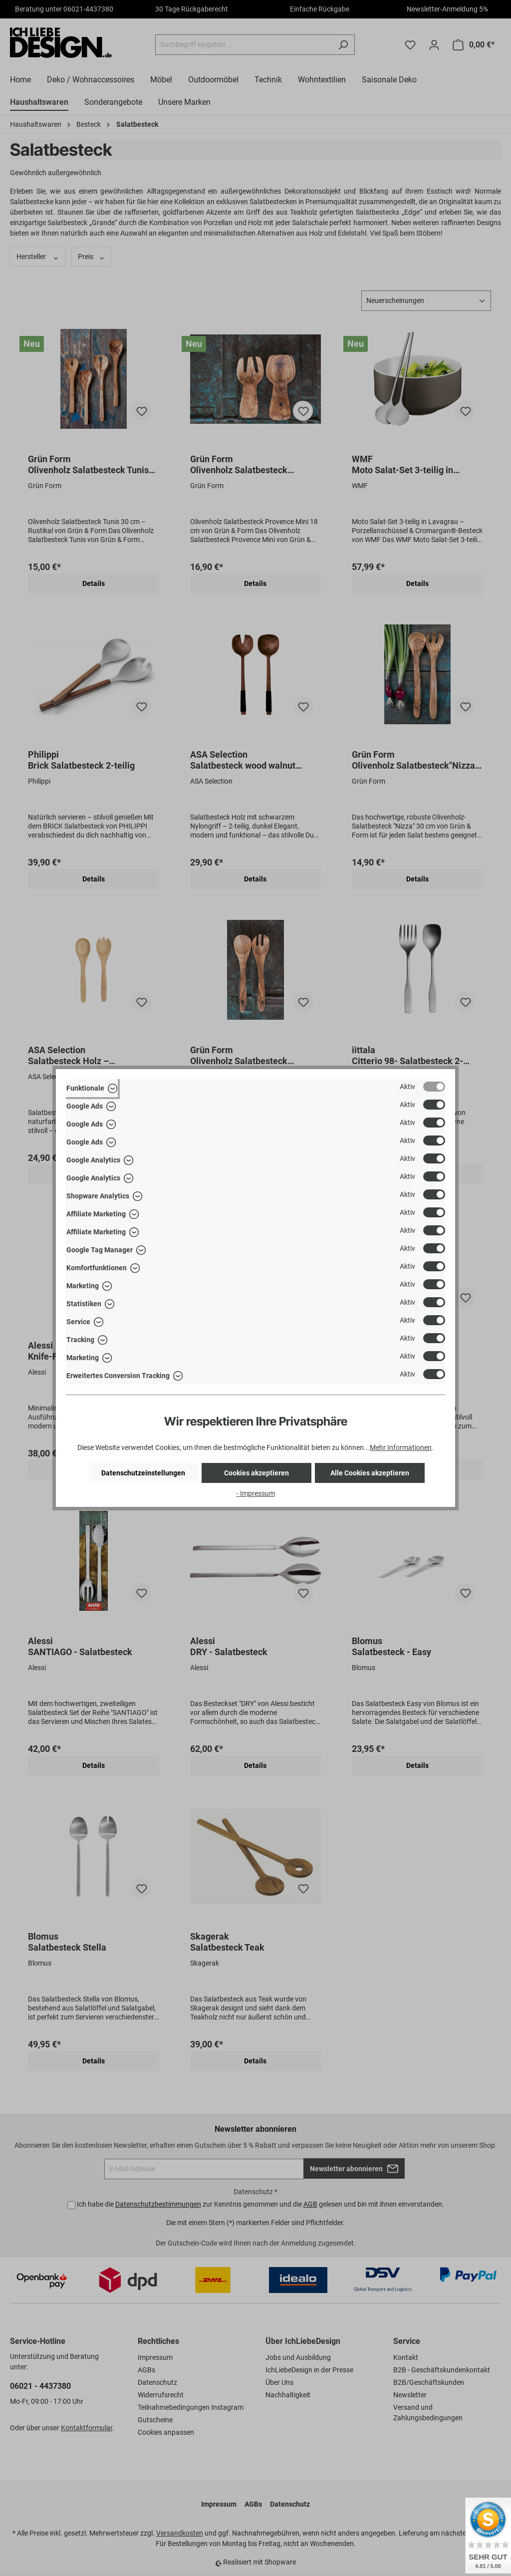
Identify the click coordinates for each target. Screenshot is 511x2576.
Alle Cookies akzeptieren (369, 1473)
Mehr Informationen (401, 1447)
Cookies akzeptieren (256, 1473)
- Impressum (256, 1493)
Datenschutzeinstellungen (143, 1473)
